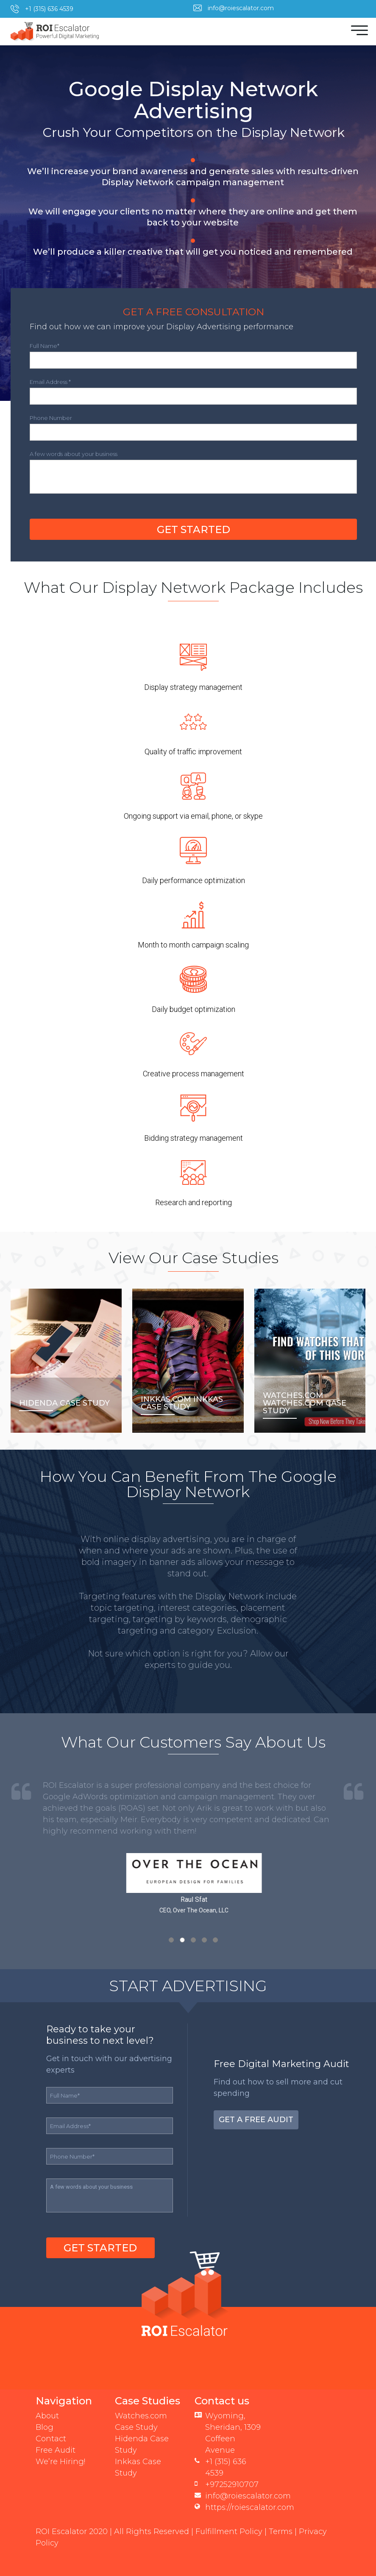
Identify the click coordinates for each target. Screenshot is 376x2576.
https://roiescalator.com (249, 2496)
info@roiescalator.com (241, 8)
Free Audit (55, 2439)
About (47, 2404)
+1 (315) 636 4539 (49, 9)
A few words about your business (73, 442)
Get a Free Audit (256, 2108)
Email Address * (50, 370)
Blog (44, 2416)
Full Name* (44, 334)
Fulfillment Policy (228, 2520)
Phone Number (51, 406)
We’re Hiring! (60, 2450)
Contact (51, 2427)
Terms (280, 2520)
